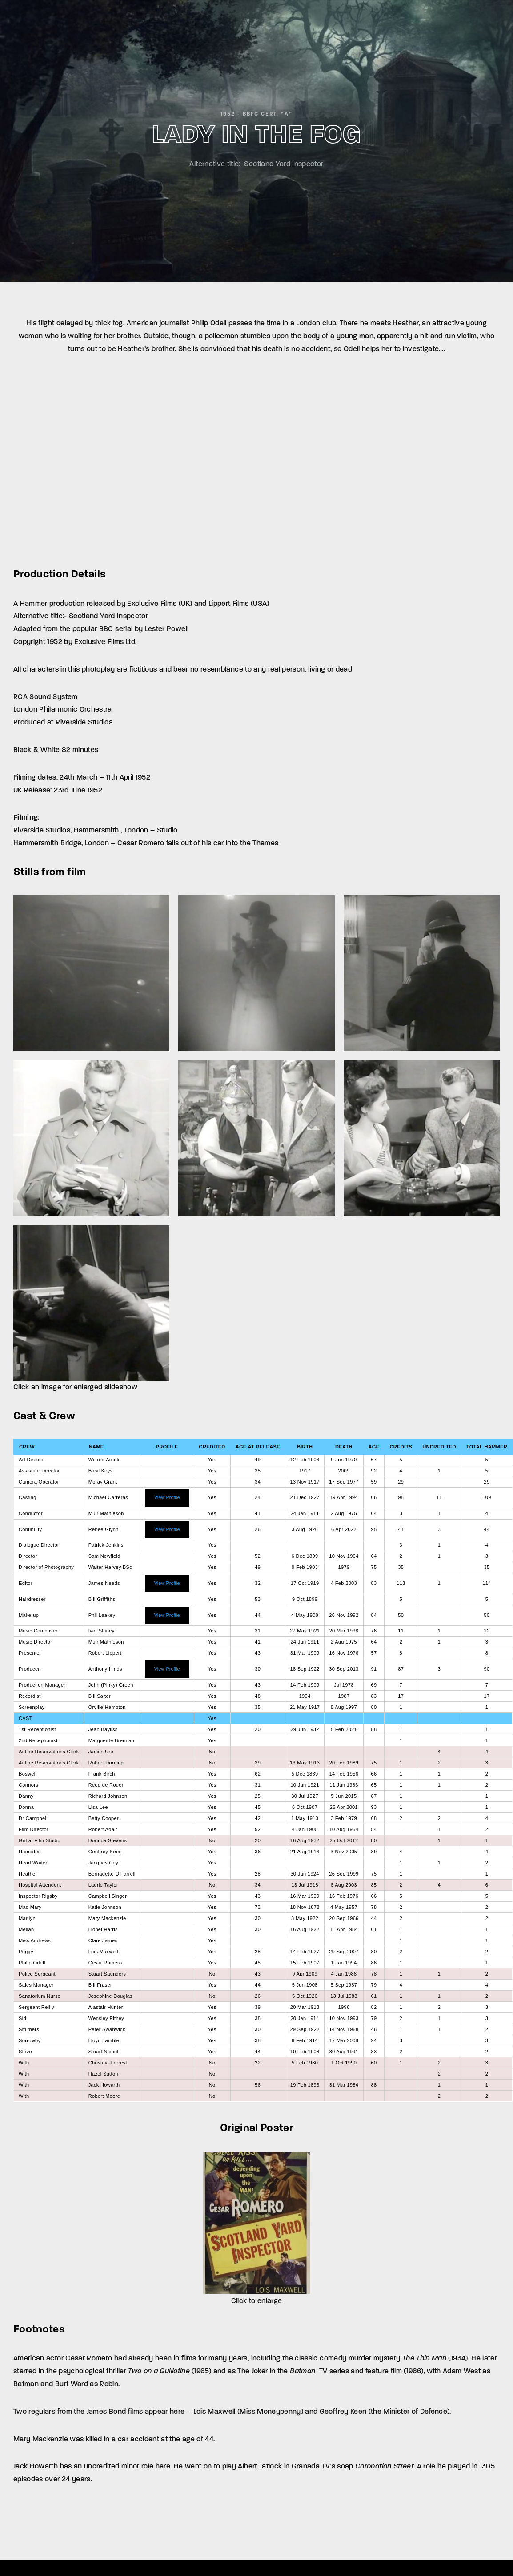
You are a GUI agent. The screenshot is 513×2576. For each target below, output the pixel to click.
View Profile (167, 1497)
